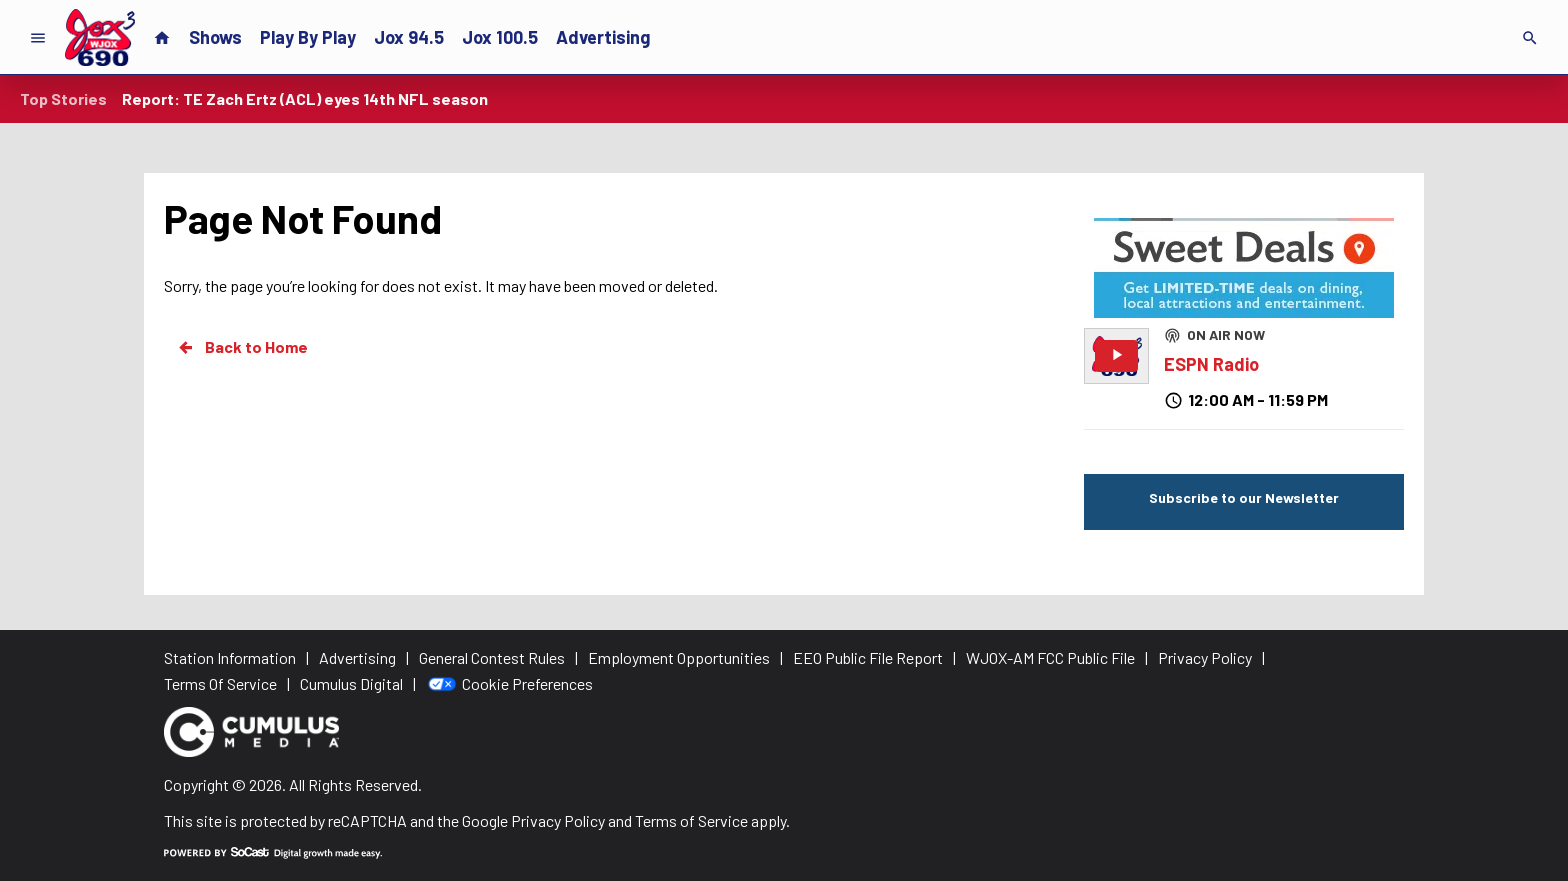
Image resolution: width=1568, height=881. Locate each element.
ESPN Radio (1211, 364)
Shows (215, 37)
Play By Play (308, 37)
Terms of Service (691, 820)
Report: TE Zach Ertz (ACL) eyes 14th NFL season (305, 98)
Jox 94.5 (409, 37)
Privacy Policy (558, 820)
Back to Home (242, 347)
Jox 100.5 (500, 37)
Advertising (603, 37)
